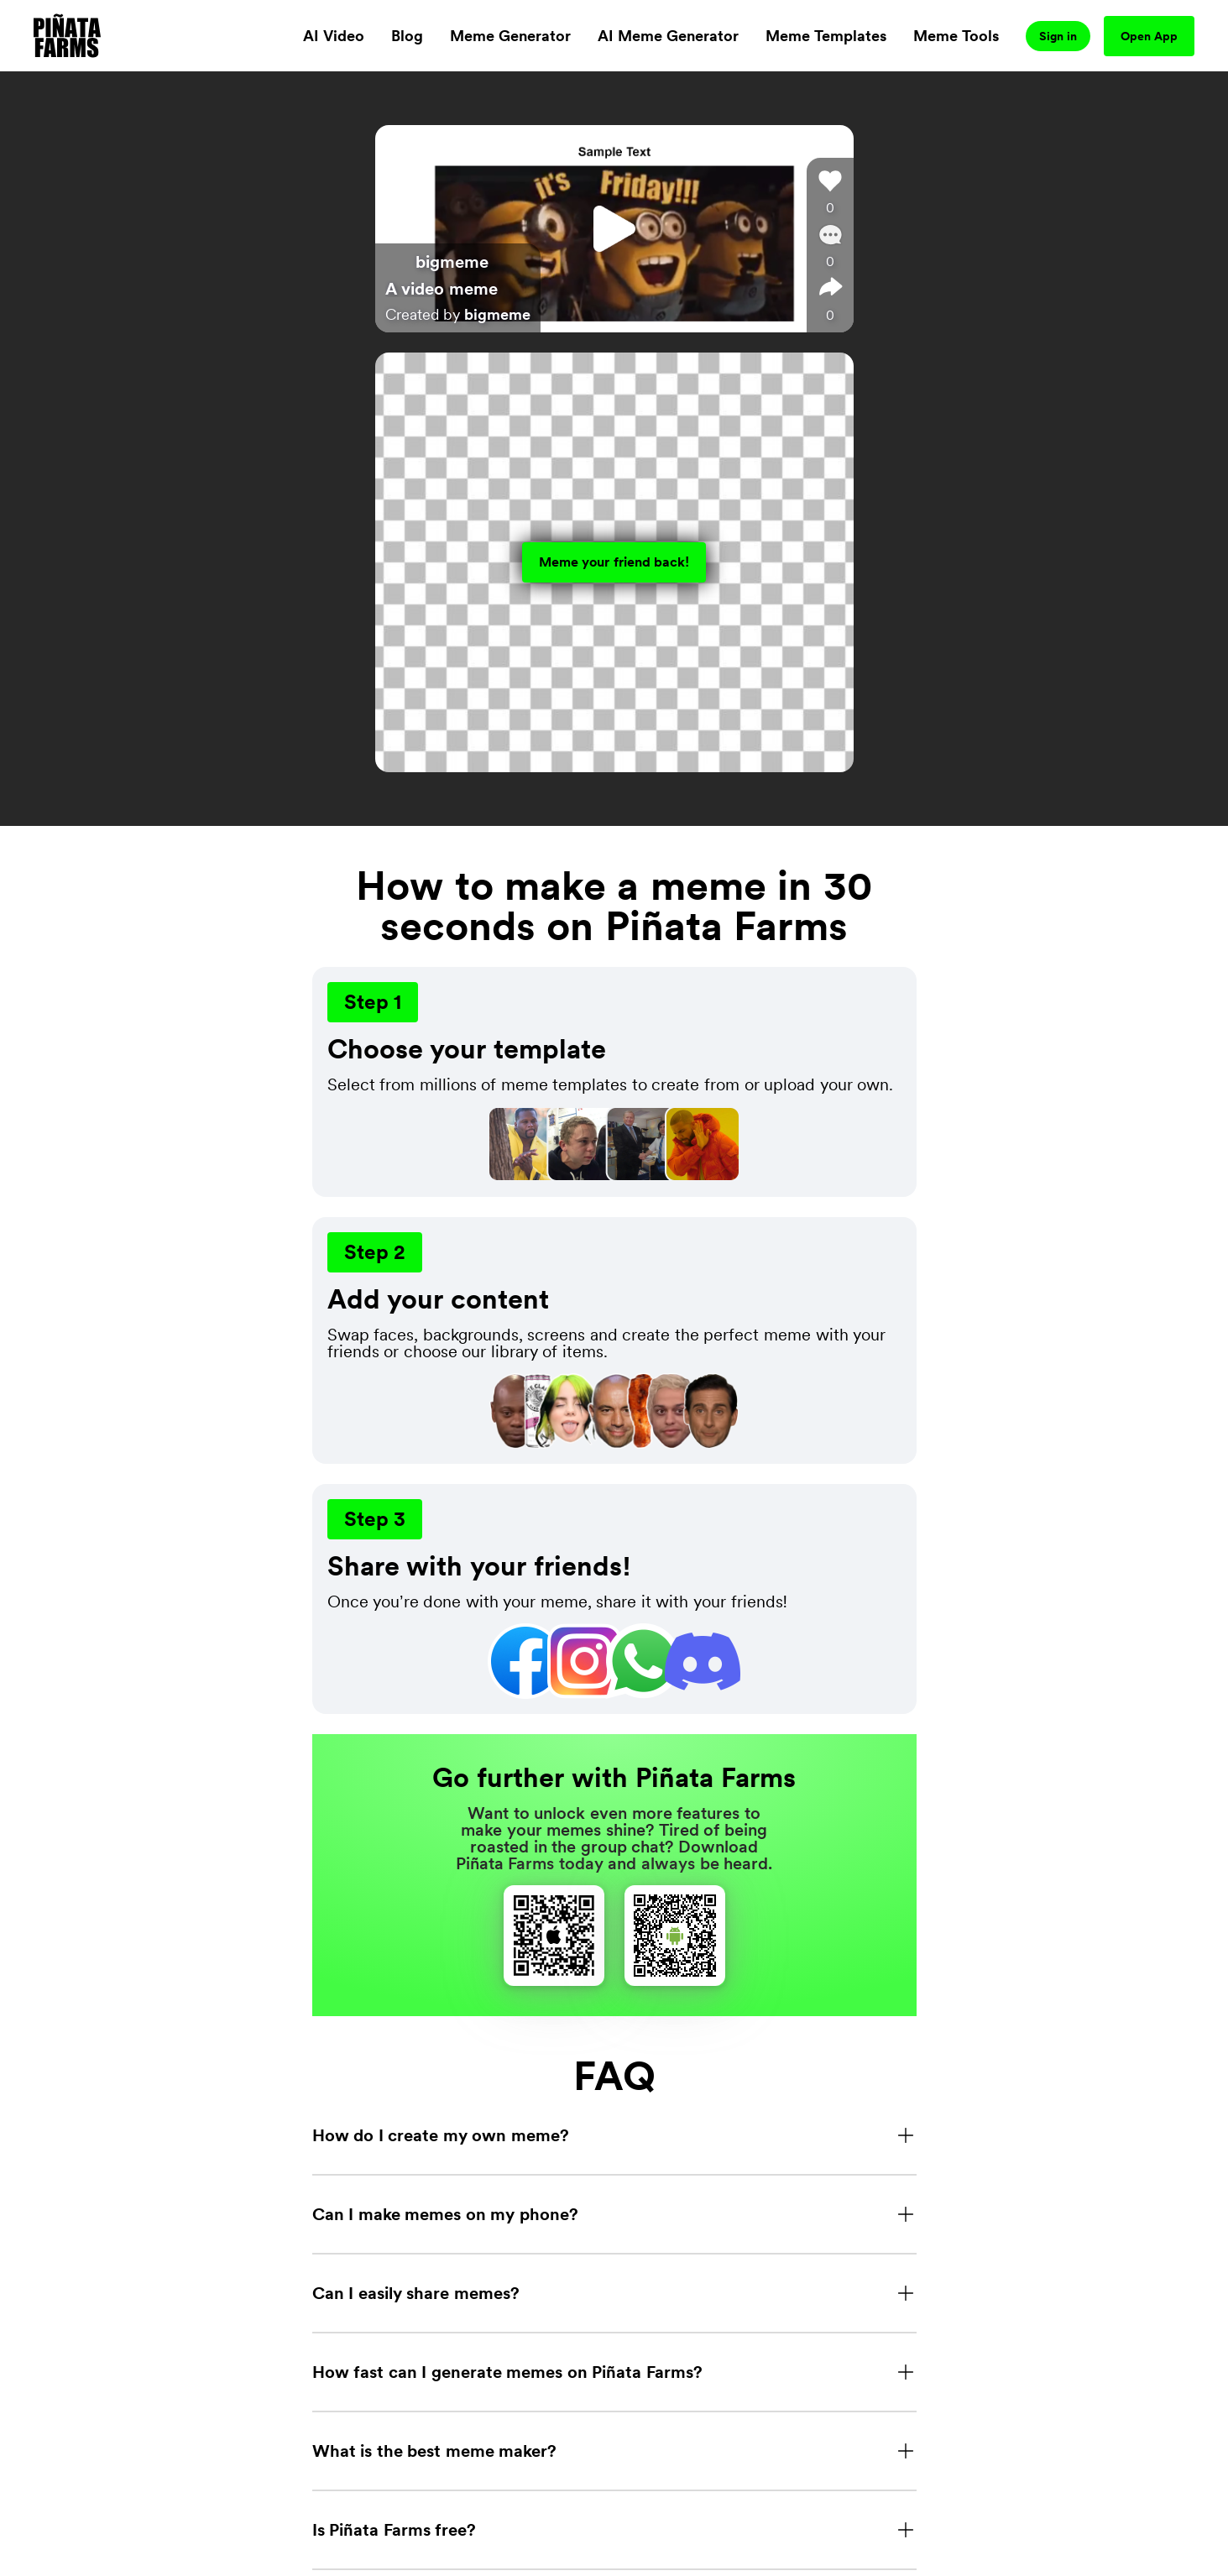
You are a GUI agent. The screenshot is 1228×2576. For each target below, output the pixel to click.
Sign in (1058, 36)
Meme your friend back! (614, 562)
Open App (1149, 36)
